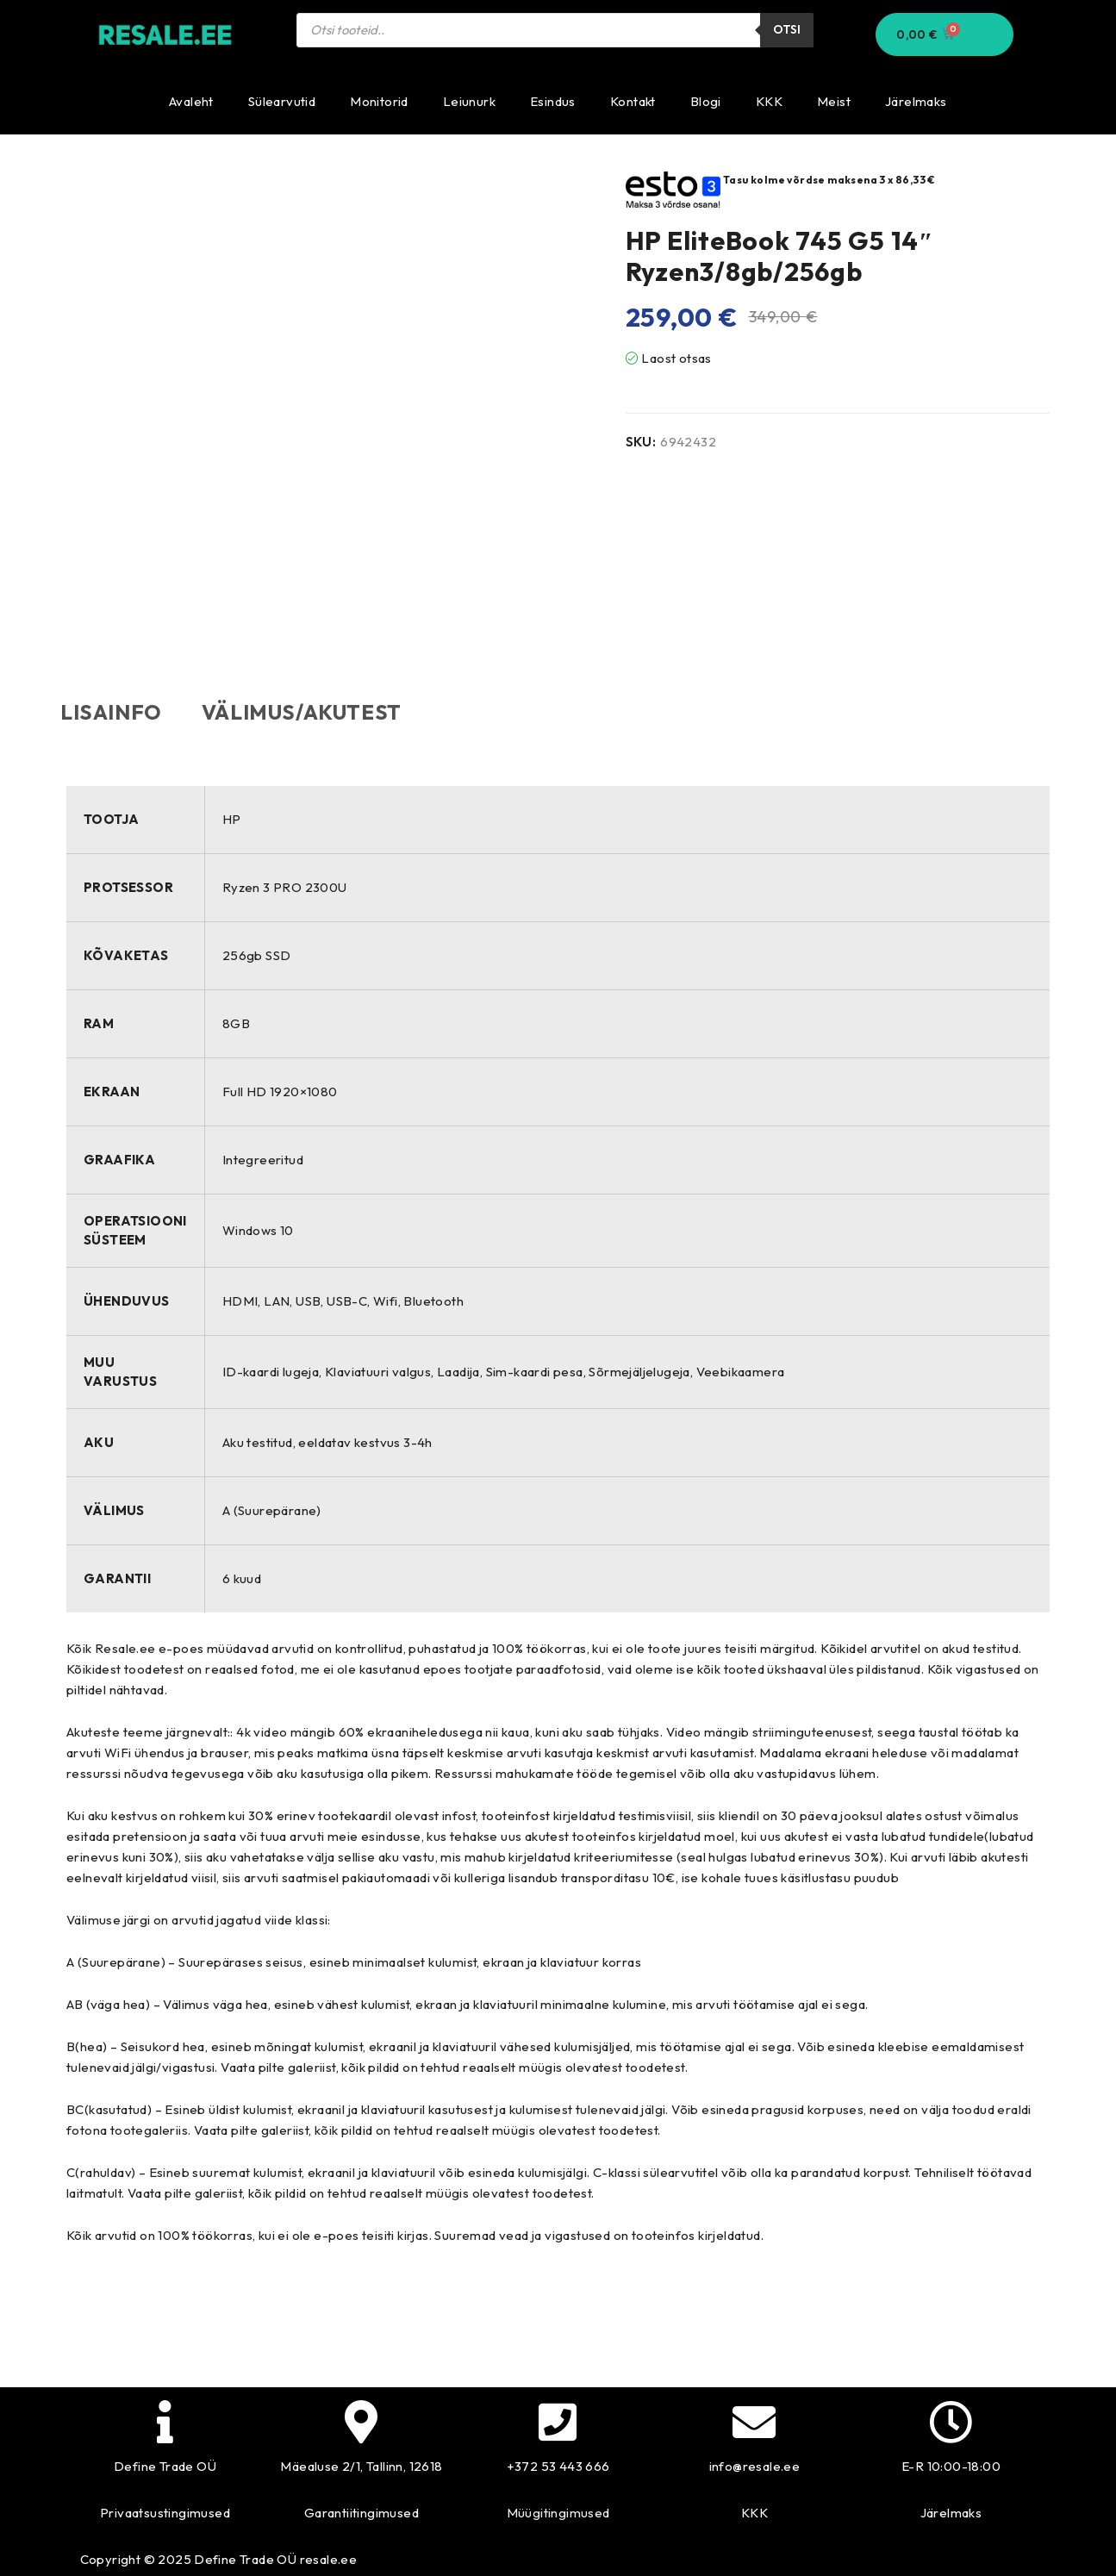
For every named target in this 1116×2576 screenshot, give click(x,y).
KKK (769, 101)
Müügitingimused (558, 2512)
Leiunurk (469, 101)
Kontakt (633, 101)
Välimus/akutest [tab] (320, 712)
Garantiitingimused (361, 2512)
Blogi (705, 101)
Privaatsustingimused (165, 2512)
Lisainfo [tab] (117, 712)
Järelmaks (916, 101)
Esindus (553, 101)
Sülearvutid (281, 101)
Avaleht (191, 101)
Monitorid (379, 101)
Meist (834, 101)
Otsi (787, 30)
